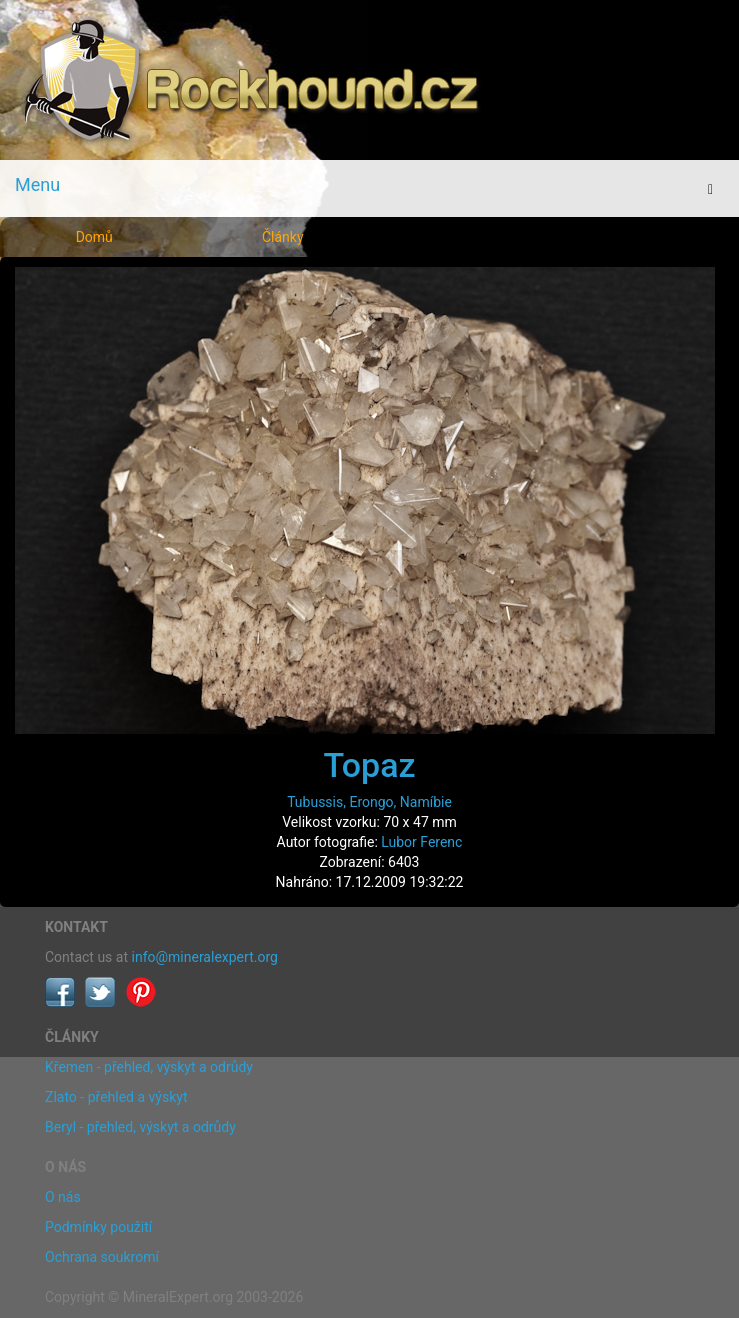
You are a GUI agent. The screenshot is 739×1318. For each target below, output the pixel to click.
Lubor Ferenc (421, 842)
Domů (94, 237)
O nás (63, 1197)
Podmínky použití (98, 1227)
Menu (37, 184)
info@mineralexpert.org (205, 957)
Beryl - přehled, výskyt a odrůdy (140, 1127)
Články (283, 237)
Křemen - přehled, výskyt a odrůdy (149, 1067)
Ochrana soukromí (102, 1257)
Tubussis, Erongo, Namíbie (369, 802)
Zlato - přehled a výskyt (116, 1097)
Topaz (369, 765)
